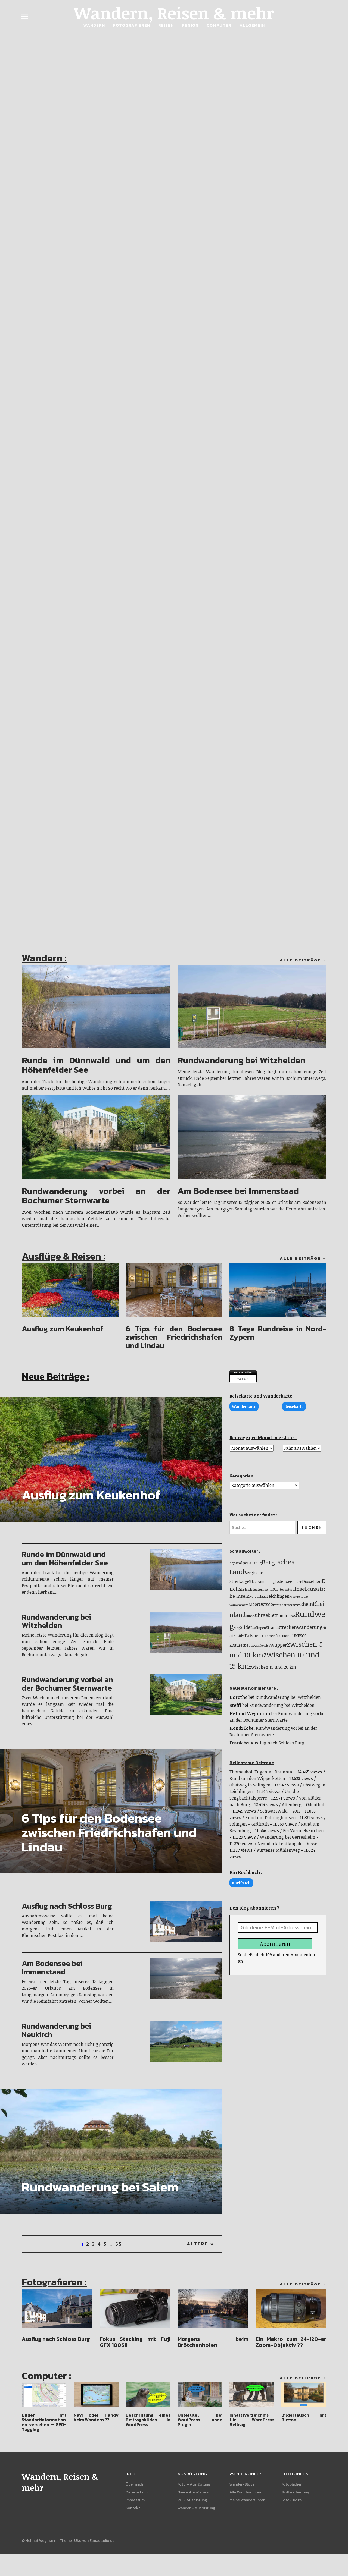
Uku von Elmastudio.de (94, 2540)
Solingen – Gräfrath (249, 1824)
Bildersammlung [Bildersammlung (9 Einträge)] (262, 1581)
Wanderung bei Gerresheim (287, 1837)
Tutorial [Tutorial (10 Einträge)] (286, 1636)
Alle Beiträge (300, 960)
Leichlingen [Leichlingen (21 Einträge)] (278, 1596)
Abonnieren (275, 1944)
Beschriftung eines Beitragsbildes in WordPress (148, 2420)
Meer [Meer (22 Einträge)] (253, 1605)
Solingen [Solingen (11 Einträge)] (259, 1627)
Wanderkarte (244, 1406)
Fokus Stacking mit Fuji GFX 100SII (135, 2342)
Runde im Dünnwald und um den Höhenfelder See (96, 1065)
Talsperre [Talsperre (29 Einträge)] (254, 1635)
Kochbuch (241, 1883)
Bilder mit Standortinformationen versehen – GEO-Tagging (44, 2422)
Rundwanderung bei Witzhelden (241, 1060)
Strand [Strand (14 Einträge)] (272, 1627)
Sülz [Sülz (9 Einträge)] (240, 1636)
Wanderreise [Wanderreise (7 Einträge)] (261, 1645)
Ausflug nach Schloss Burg (67, 1906)
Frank (236, 1743)
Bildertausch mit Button (303, 2417)
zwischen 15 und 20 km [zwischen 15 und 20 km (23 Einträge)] (272, 1667)
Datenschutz (137, 2492)
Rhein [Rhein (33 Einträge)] (306, 1604)
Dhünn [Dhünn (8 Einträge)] (297, 1582)
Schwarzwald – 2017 (280, 1811)
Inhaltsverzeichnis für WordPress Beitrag (251, 2420)
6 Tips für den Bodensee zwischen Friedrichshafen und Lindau (174, 1337)
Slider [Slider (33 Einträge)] (246, 1627)
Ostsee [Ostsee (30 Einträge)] (266, 1604)
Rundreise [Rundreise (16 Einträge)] (285, 1615)
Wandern (94, 25)
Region (190, 25)
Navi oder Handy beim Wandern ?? (96, 2417)
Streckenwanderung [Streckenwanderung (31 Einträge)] (300, 1627)
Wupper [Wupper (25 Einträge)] (278, 1645)
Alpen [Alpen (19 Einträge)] (244, 1562)
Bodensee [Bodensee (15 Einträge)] (283, 1581)
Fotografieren (131, 25)
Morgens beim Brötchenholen (213, 2342)
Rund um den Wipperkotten (257, 1779)
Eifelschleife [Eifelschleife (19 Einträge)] (249, 1589)
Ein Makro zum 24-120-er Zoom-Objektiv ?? (291, 2342)
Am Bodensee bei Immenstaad (238, 1190)
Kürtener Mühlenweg (278, 1850)
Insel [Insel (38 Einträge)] (300, 1588)
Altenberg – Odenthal (303, 1805)
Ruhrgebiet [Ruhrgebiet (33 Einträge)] (264, 1615)
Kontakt (133, 2508)
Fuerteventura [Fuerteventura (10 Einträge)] (284, 1589)
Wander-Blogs (241, 2484)
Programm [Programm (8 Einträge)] (292, 1605)
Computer (219, 25)
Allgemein (252, 25)
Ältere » (200, 2244)
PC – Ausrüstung (192, 2500)
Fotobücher (291, 2484)
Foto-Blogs (291, 2500)
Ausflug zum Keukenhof (63, 1328)
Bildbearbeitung (295, 2492)
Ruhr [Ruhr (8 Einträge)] (249, 1616)
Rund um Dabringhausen (270, 1818)
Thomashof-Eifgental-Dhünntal (261, 1772)
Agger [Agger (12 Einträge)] (234, 1563)
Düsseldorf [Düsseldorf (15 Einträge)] (312, 1581)
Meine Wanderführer (247, 2500)
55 (118, 2244)
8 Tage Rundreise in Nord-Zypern (277, 1333)
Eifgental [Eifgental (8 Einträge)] (267, 1589)
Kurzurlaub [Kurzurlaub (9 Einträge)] (258, 1596)
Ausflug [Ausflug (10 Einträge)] (256, 1563)
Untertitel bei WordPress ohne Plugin (200, 2420)
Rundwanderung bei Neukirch (56, 2030)
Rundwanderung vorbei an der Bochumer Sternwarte (96, 1195)
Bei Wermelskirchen (303, 1831)
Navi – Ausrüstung (193, 2492)
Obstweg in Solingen (250, 1785)
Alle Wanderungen (245, 2492)
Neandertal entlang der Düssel (288, 1844)
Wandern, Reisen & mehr (174, 13)
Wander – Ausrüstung (196, 2508)
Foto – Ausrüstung (194, 2484)
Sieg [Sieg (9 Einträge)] (237, 1627)
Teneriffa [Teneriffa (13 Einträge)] (272, 1635)
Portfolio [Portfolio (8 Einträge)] (279, 1605)
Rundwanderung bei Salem (100, 2187)
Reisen (166, 25)
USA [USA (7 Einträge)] (250, 1645)
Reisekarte (294, 1406)
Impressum (135, 2500)
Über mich (134, 2484)
